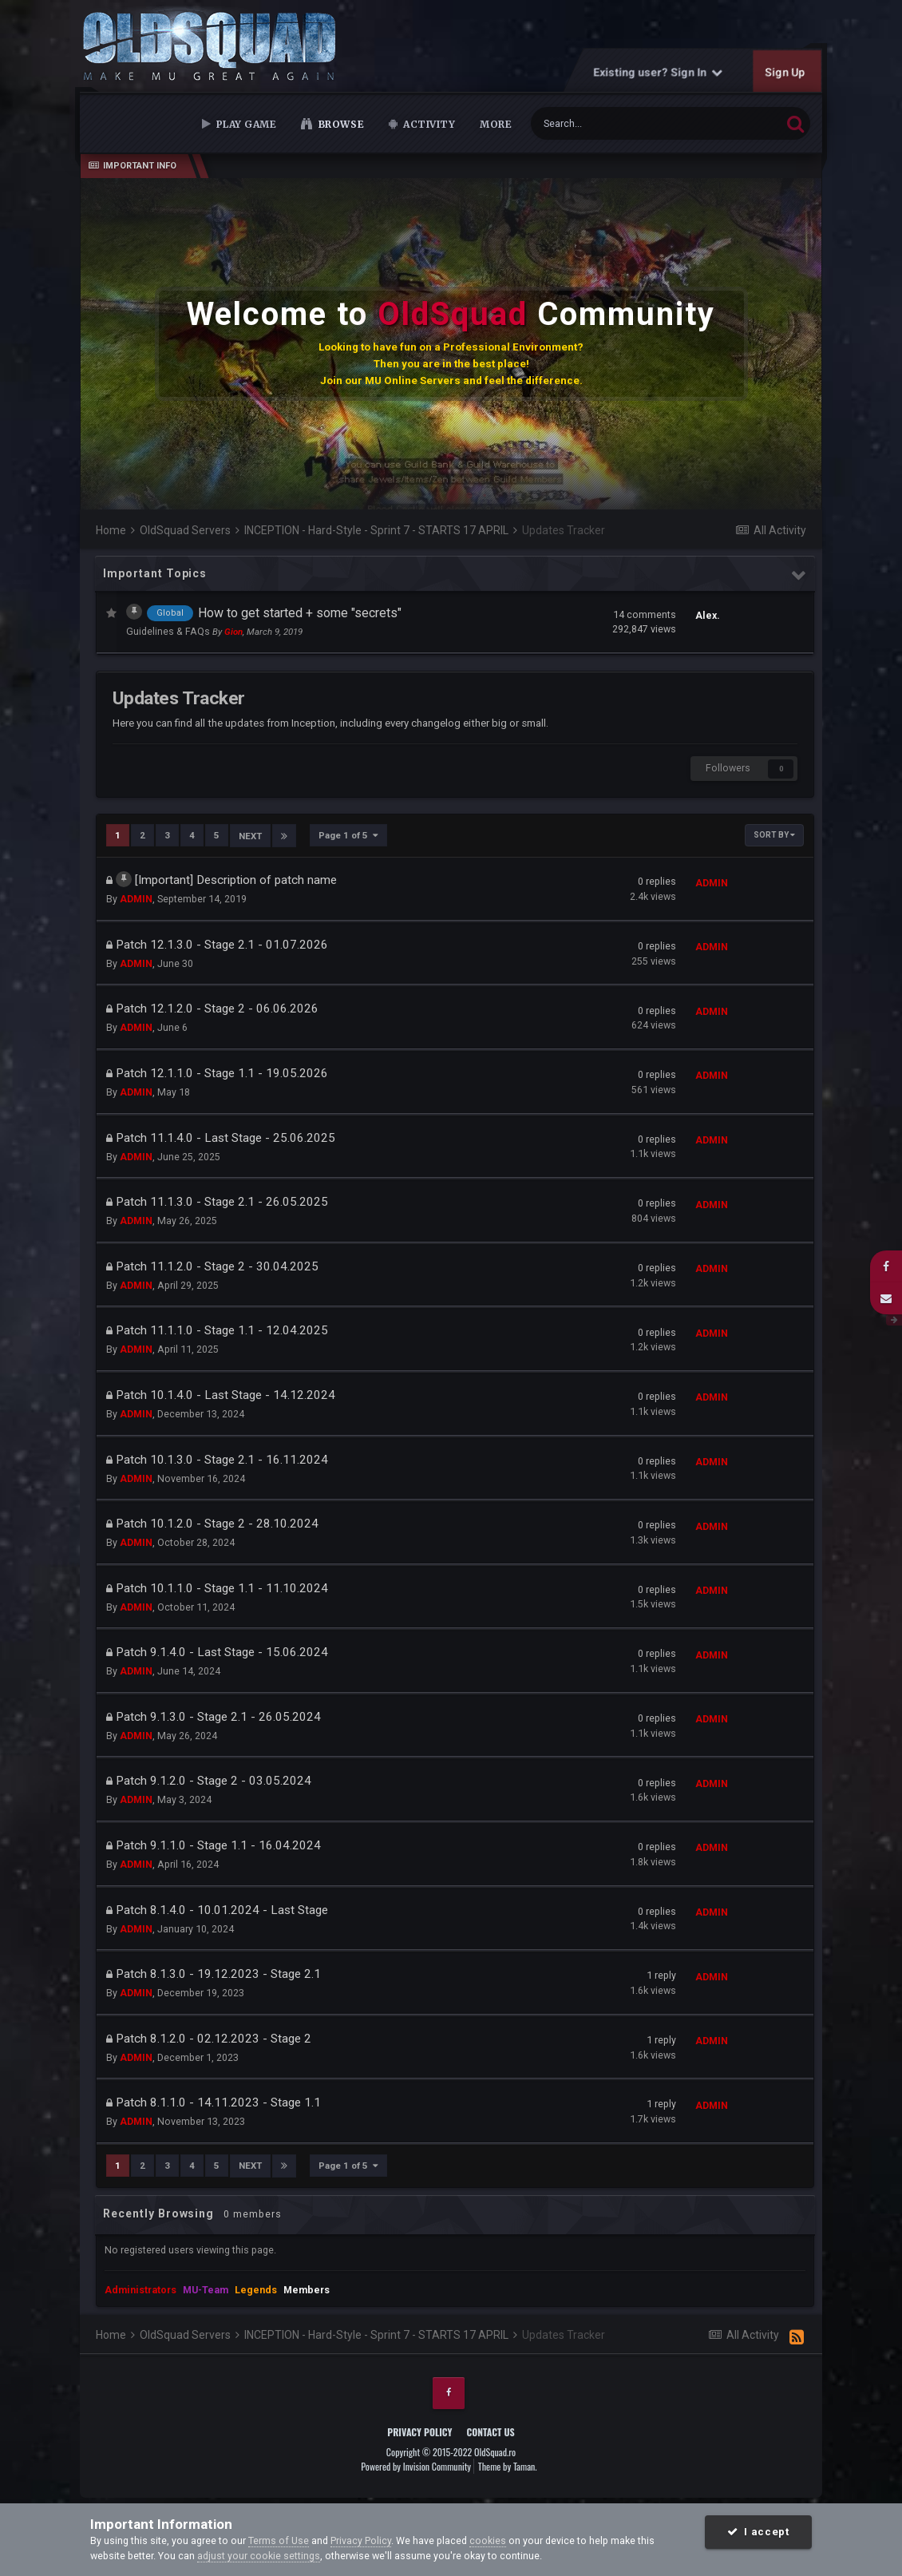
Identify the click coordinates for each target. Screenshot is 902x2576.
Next (250, 835)
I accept (758, 2532)
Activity (428, 124)
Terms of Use (278, 2540)
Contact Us (490, 2430)
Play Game (244, 124)
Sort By (774, 834)
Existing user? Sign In (658, 71)
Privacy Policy (419, 2430)
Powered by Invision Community (416, 2464)
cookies (487, 2540)
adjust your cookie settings (258, 2556)
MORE (496, 124)
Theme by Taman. (507, 2464)
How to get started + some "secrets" (300, 612)
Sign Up (785, 71)
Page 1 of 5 (348, 835)
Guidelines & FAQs (169, 631)
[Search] (616, 123)
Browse (339, 124)
